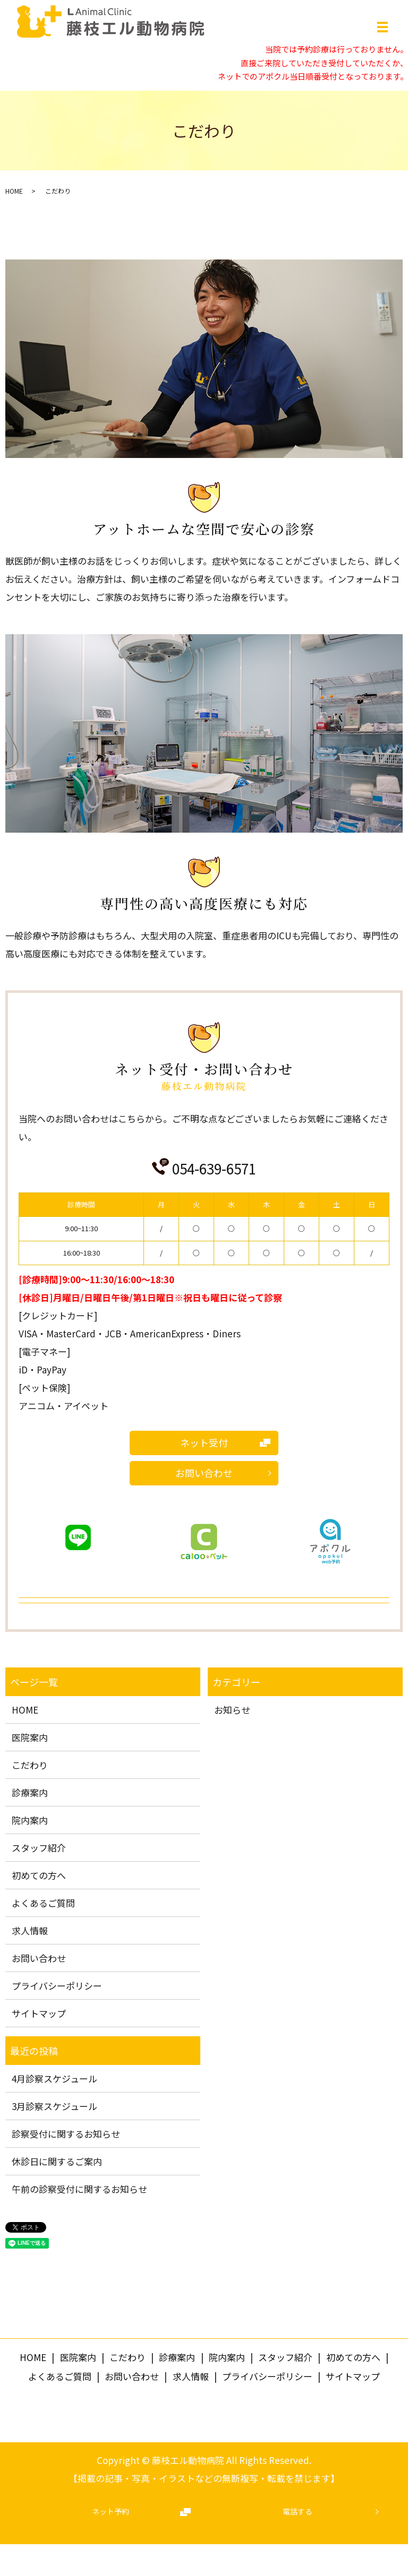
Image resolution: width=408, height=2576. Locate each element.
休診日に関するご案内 (57, 2161)
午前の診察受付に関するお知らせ (79, 2188)
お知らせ (232, 1709)
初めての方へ (39, 1875)
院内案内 (30, 1820)
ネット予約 (110, 2511)
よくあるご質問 (43, 1902)
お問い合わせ (204, 1473)
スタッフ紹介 (39, 1847)
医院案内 (30, 1737)
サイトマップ (39, 2013)
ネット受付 (204, 1442)
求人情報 (30, 1930)
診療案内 (30, 1792)
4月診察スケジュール (54, 2078)
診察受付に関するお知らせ (66, 2133)
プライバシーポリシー (57, 1985)
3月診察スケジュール (54, 2106)
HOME (14, 190)
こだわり (30, 1764)
